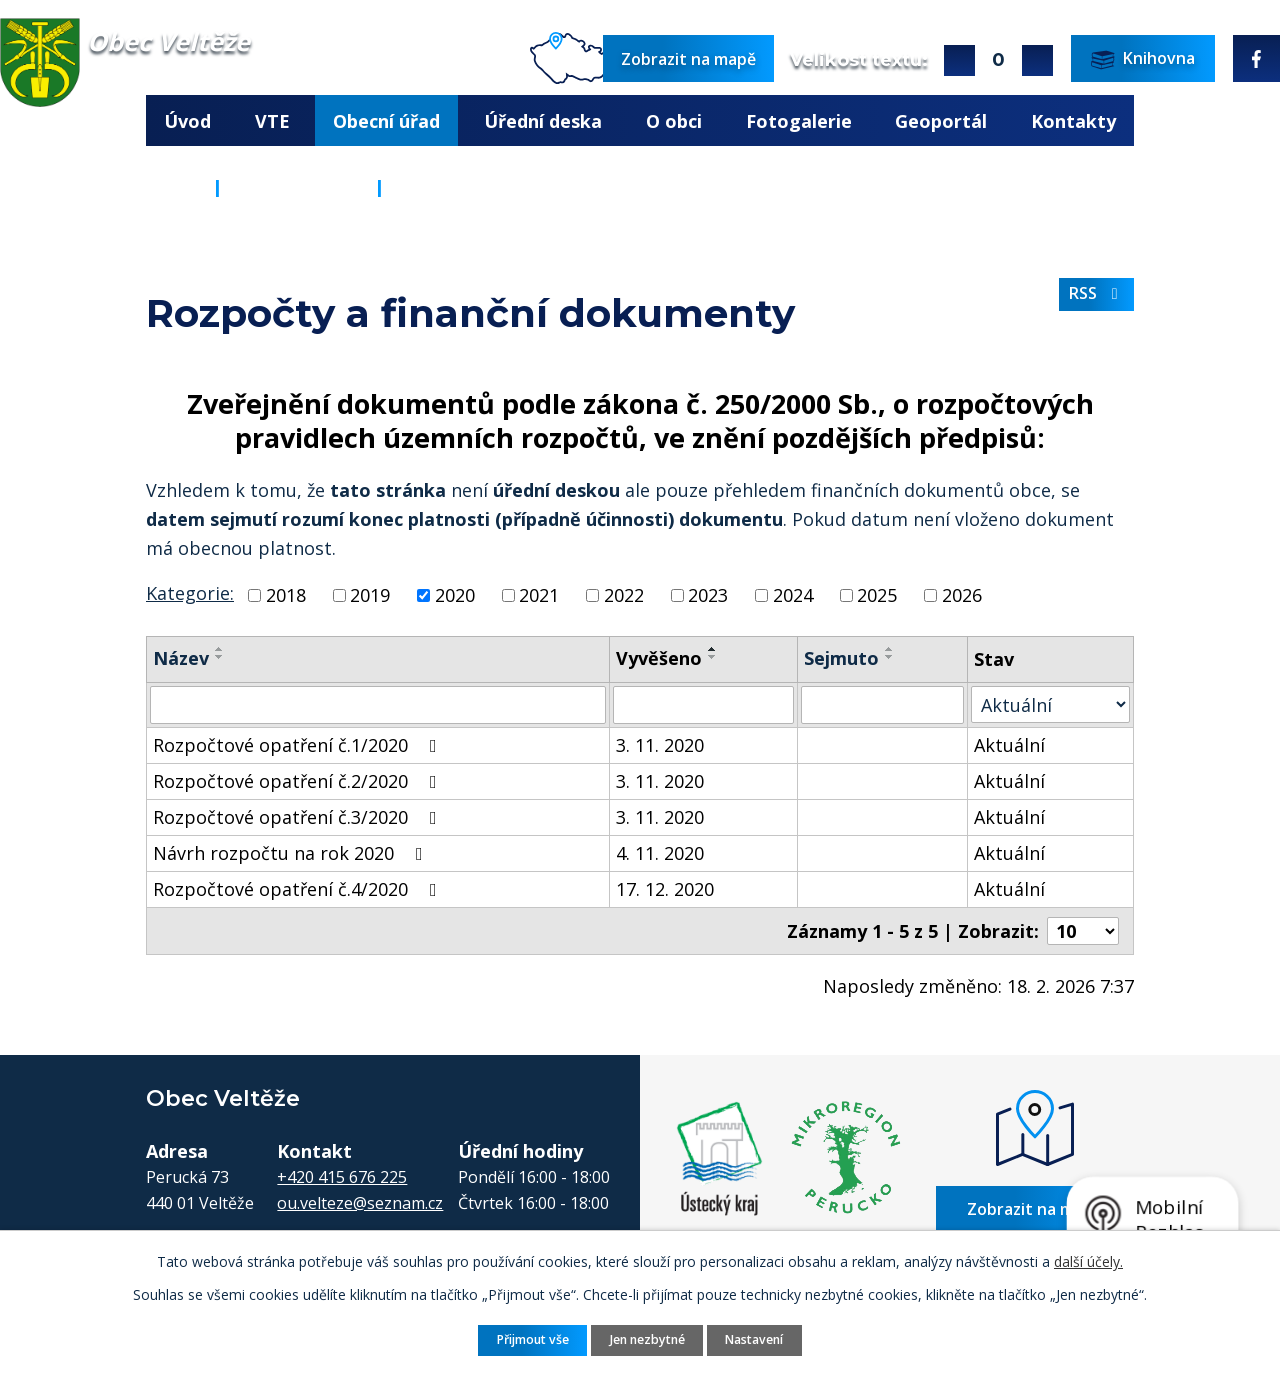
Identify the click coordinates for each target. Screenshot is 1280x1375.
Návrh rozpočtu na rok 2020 (292, 853)
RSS (1097, 293)
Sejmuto (841, 658)
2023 (708, 595)
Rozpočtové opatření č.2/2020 (299, 781)
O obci (674, 121)
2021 (539, 595)
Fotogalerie (799, 121)
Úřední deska (543, 121)
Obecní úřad (386, 121)
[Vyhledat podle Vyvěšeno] (703, 705)
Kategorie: (190, 593)
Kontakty (1073, 121)
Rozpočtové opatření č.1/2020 (299, 745)
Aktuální (1009, 745)
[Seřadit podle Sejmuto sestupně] (890, 657)
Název (181, 658)
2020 (455, 595)
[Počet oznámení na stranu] (1083, 931)
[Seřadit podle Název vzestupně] (220, 649)
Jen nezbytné (647, 1339)
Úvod (187, 121)
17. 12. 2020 (665, 889)
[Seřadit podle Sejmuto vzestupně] (890, 649)
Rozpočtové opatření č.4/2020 (299, 889)
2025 (877, 595)
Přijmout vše (533, 1339)
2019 (370, 595)
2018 (286, 595)
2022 (624, 595)
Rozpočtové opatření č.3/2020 (299, 817)
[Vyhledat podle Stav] (1050, 704)
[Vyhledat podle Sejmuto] (882, 705)
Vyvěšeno (659, 658)
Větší (959, 60)
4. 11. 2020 (660, 853)
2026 (962, 595)
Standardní (998, 60)
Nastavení (754, 1339)
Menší (1037, 60)
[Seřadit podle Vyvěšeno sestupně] (713, 657)
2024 (793, 595)
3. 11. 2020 (660, 745)
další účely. (1088, 1261)
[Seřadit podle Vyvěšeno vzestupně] (713, 649)
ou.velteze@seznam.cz (360, 1202)
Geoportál (941, 121)
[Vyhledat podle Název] (378, 705)
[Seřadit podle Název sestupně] (220, 657)
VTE (272, 121)
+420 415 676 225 (342, 1176)
